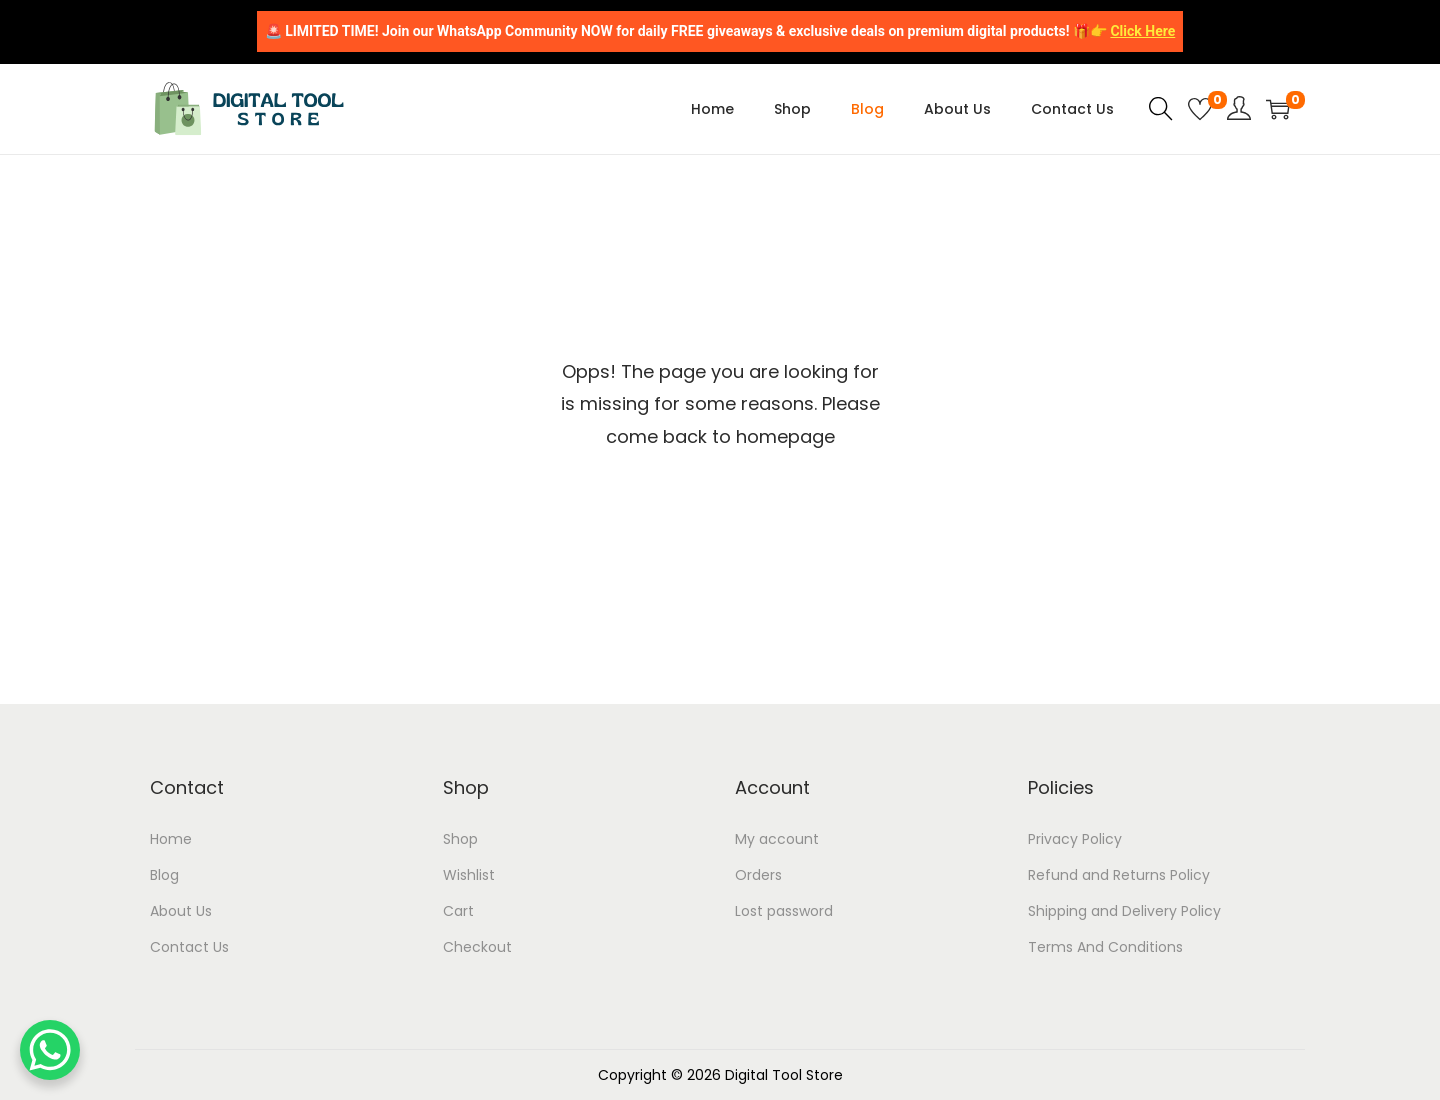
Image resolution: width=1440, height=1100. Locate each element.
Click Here (1142, 31)
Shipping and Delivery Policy (1124, 911)
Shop (460, 839)
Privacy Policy (1075, 839)
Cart (458, 911)
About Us (181, 911)
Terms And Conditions (1105, 947)
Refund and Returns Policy (1119, 875)
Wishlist (469, 875)
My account (777, 839)
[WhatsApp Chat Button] (50, 1050)
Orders (758, 875)
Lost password (784, 911)
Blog (164, 875)
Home (171, 839)
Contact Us (189, 947)
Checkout (477, 947)
